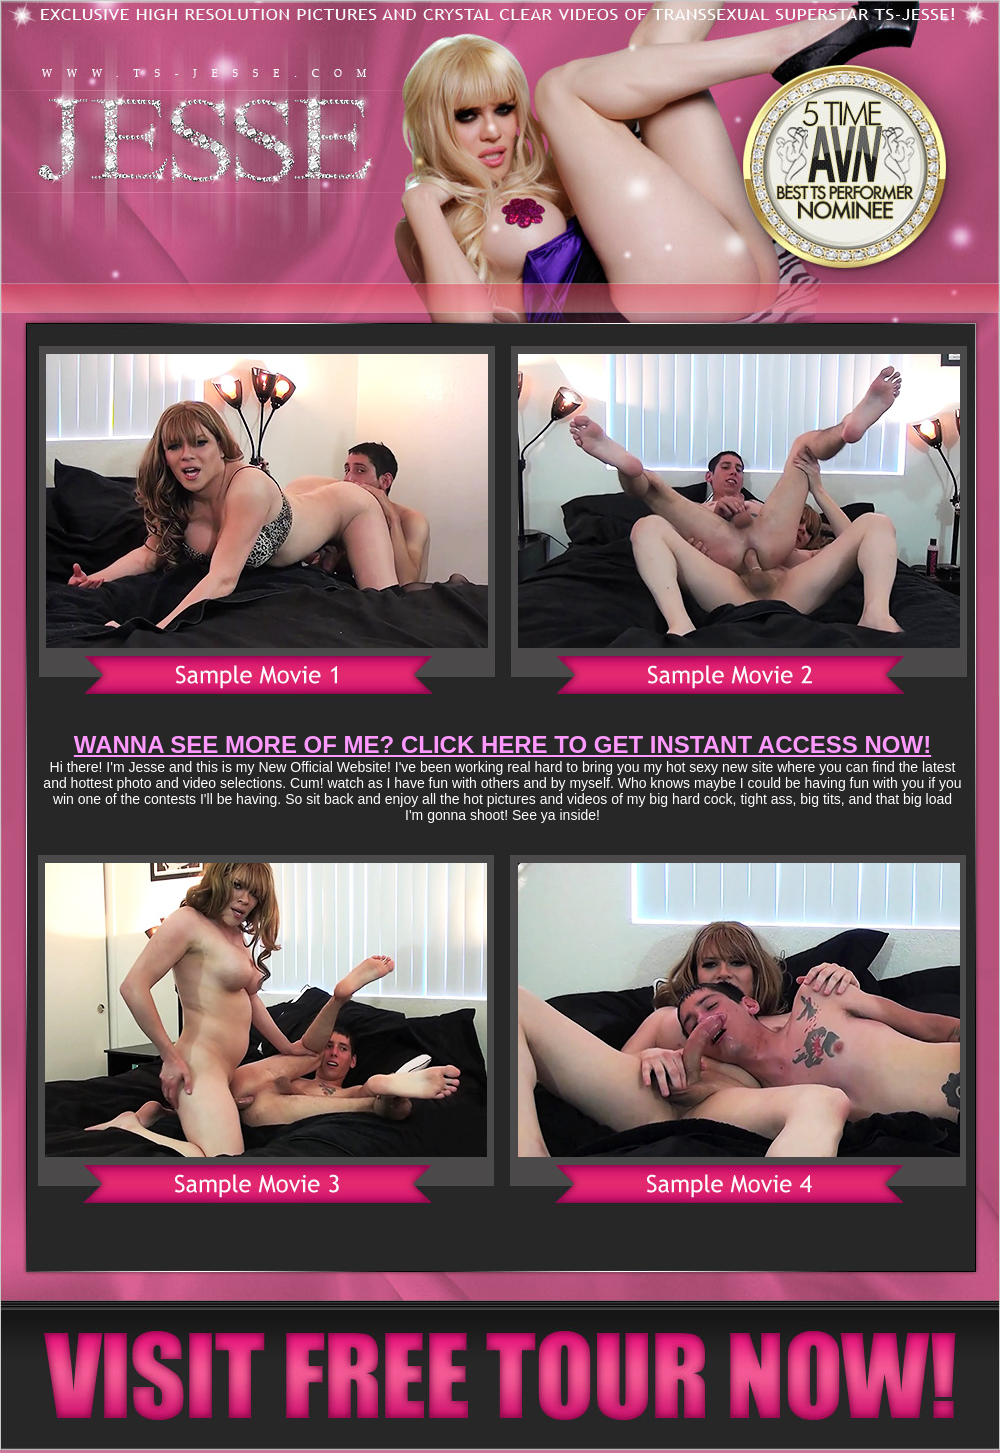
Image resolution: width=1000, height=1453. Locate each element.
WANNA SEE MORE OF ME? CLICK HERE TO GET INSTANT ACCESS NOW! (502, 744)
